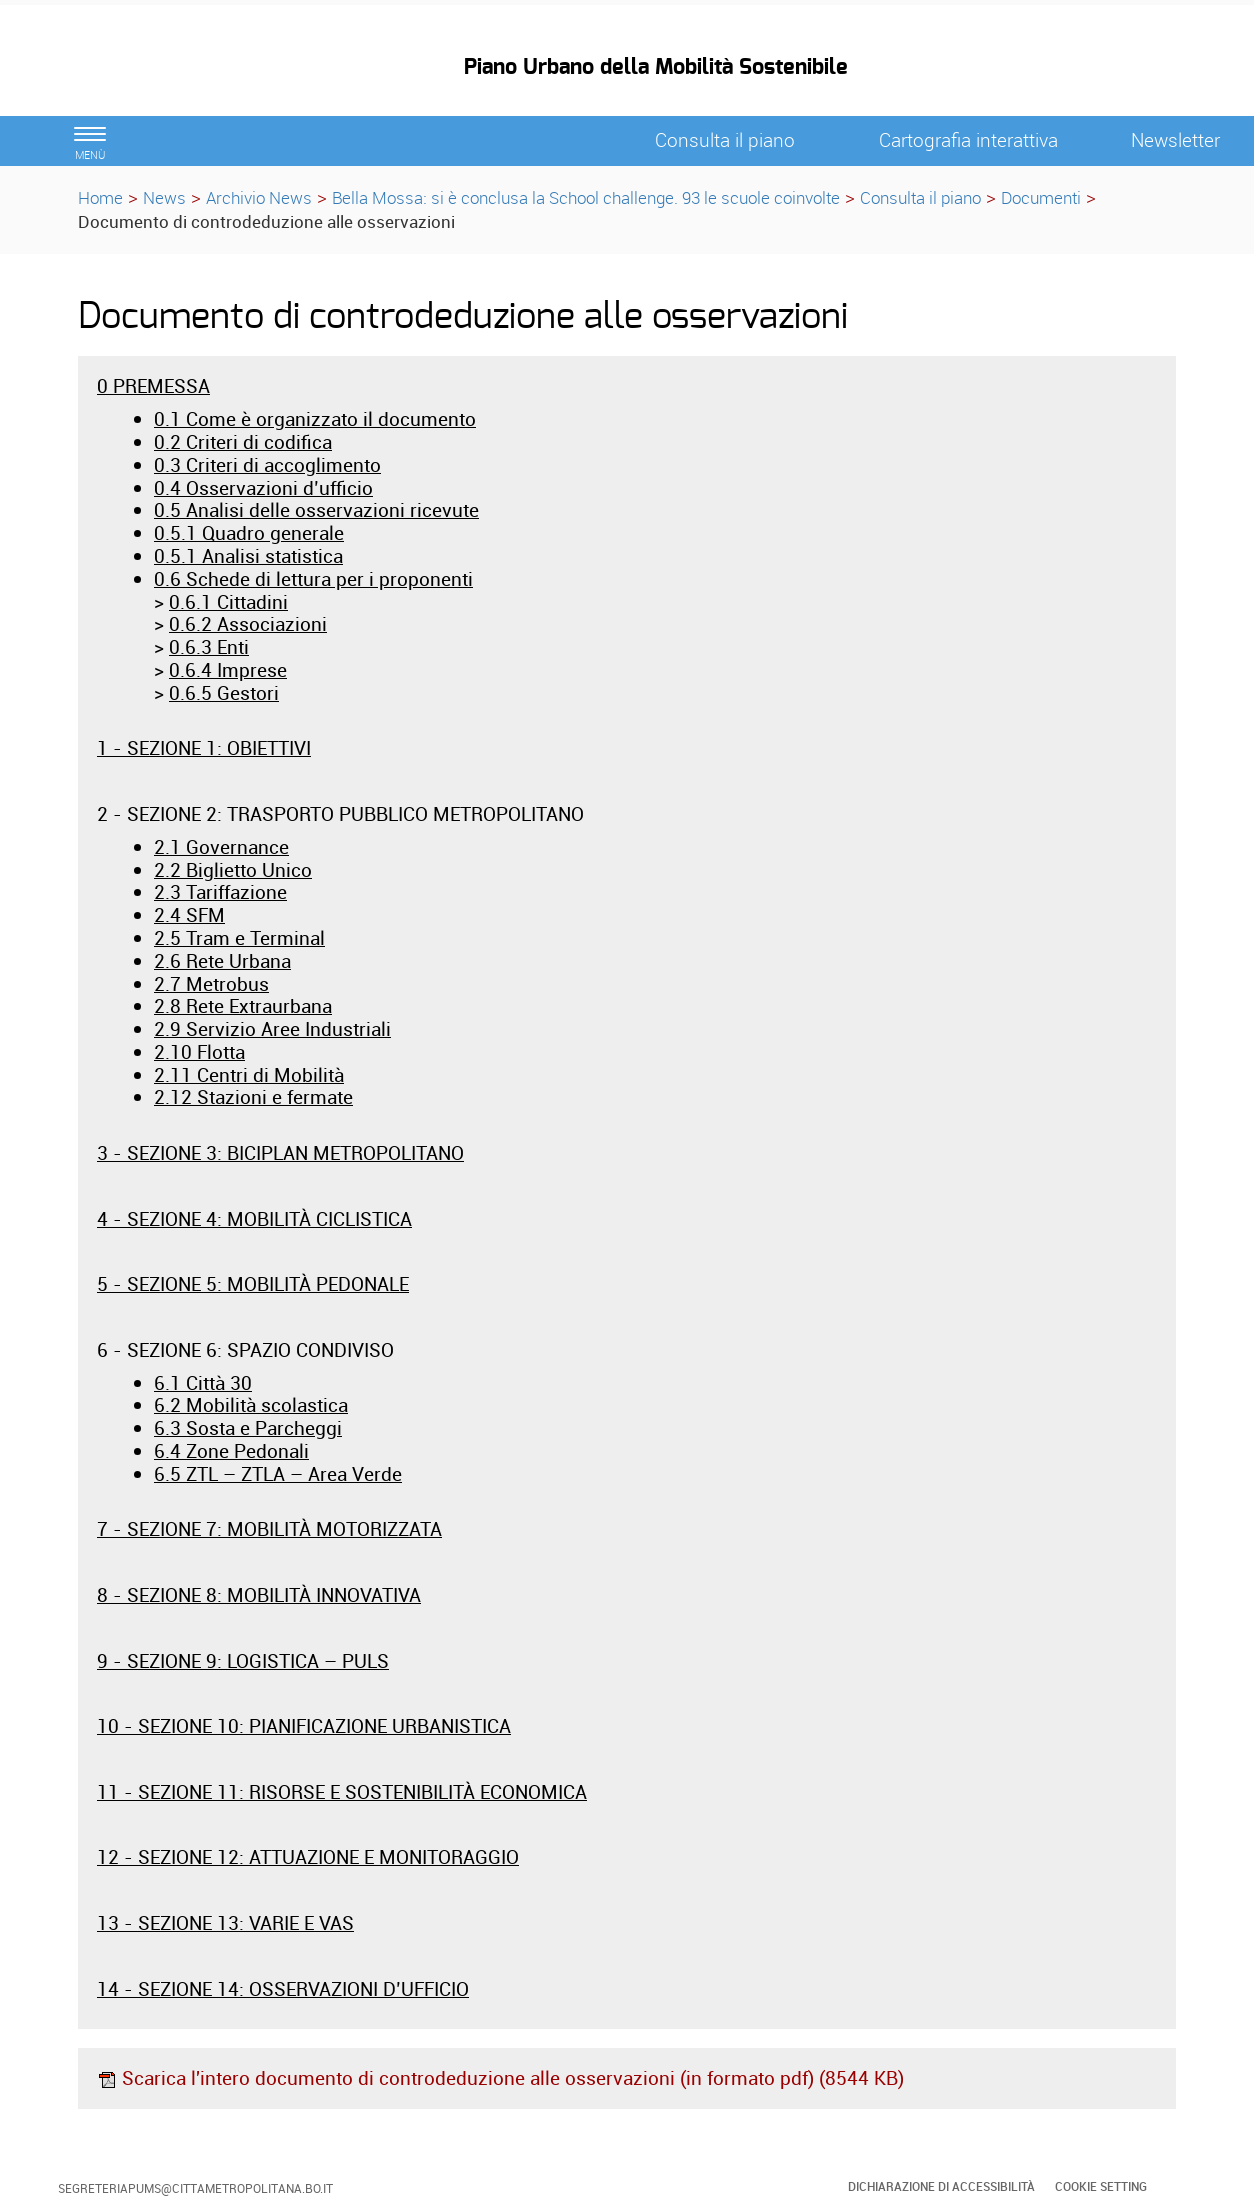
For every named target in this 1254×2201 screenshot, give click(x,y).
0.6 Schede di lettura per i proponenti (313, 579)
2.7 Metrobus (211, 984)
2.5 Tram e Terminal (239, 938)
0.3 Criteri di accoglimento (267, 465)
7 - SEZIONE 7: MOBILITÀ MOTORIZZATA (269, 1529)
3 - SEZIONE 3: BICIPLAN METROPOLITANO (280, 1153)
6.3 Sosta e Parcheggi (248, 1428)
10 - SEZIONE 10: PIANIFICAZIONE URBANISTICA (304, 1726)
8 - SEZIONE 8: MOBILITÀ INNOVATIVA (259, 1595)
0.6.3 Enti (209, 647)
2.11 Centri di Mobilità (249, 1075)
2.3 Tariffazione (220, 892)
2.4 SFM (189, 915)
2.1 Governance (221, 847)
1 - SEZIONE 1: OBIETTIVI (204, 748)
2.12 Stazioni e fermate (253, 1097)
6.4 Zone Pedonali (231, 1451)
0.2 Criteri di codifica (243, 442)
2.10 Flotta (199, 1052)
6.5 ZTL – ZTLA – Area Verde (278, 1474)
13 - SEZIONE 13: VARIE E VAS (225, 1923)
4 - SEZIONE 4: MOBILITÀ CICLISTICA (254, 1219)
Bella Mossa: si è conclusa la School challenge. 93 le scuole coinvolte (586, 197)
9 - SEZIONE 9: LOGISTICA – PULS (243, 1661)
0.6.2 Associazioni (248, 624)
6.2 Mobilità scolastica (251, 1405)
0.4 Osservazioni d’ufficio (263, 488)
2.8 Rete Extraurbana (243, 1006)
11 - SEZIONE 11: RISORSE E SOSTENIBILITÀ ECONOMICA (342, 1792)
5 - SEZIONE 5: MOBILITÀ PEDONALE (253, 1284)
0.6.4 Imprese (228, 670)
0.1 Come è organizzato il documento (315, 419)
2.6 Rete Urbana (222, 961)
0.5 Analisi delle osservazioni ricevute (316, 510)
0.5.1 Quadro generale (249, 533)
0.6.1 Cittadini (228, 602)
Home (100, 197)
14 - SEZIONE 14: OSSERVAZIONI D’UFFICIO (283, 1989)
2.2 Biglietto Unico (233, 870)
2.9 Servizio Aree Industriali (272, 1029)
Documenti (1041, 197)
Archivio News (259, 197)
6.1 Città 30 (203, 1383)
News (164, 197)
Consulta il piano (920, 197)
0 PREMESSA (153, 386)
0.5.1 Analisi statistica (248, 556)
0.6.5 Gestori (224, 693)
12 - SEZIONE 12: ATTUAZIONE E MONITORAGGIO (308, 1857)
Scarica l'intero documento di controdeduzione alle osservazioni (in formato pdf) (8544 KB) (500, 2078)
